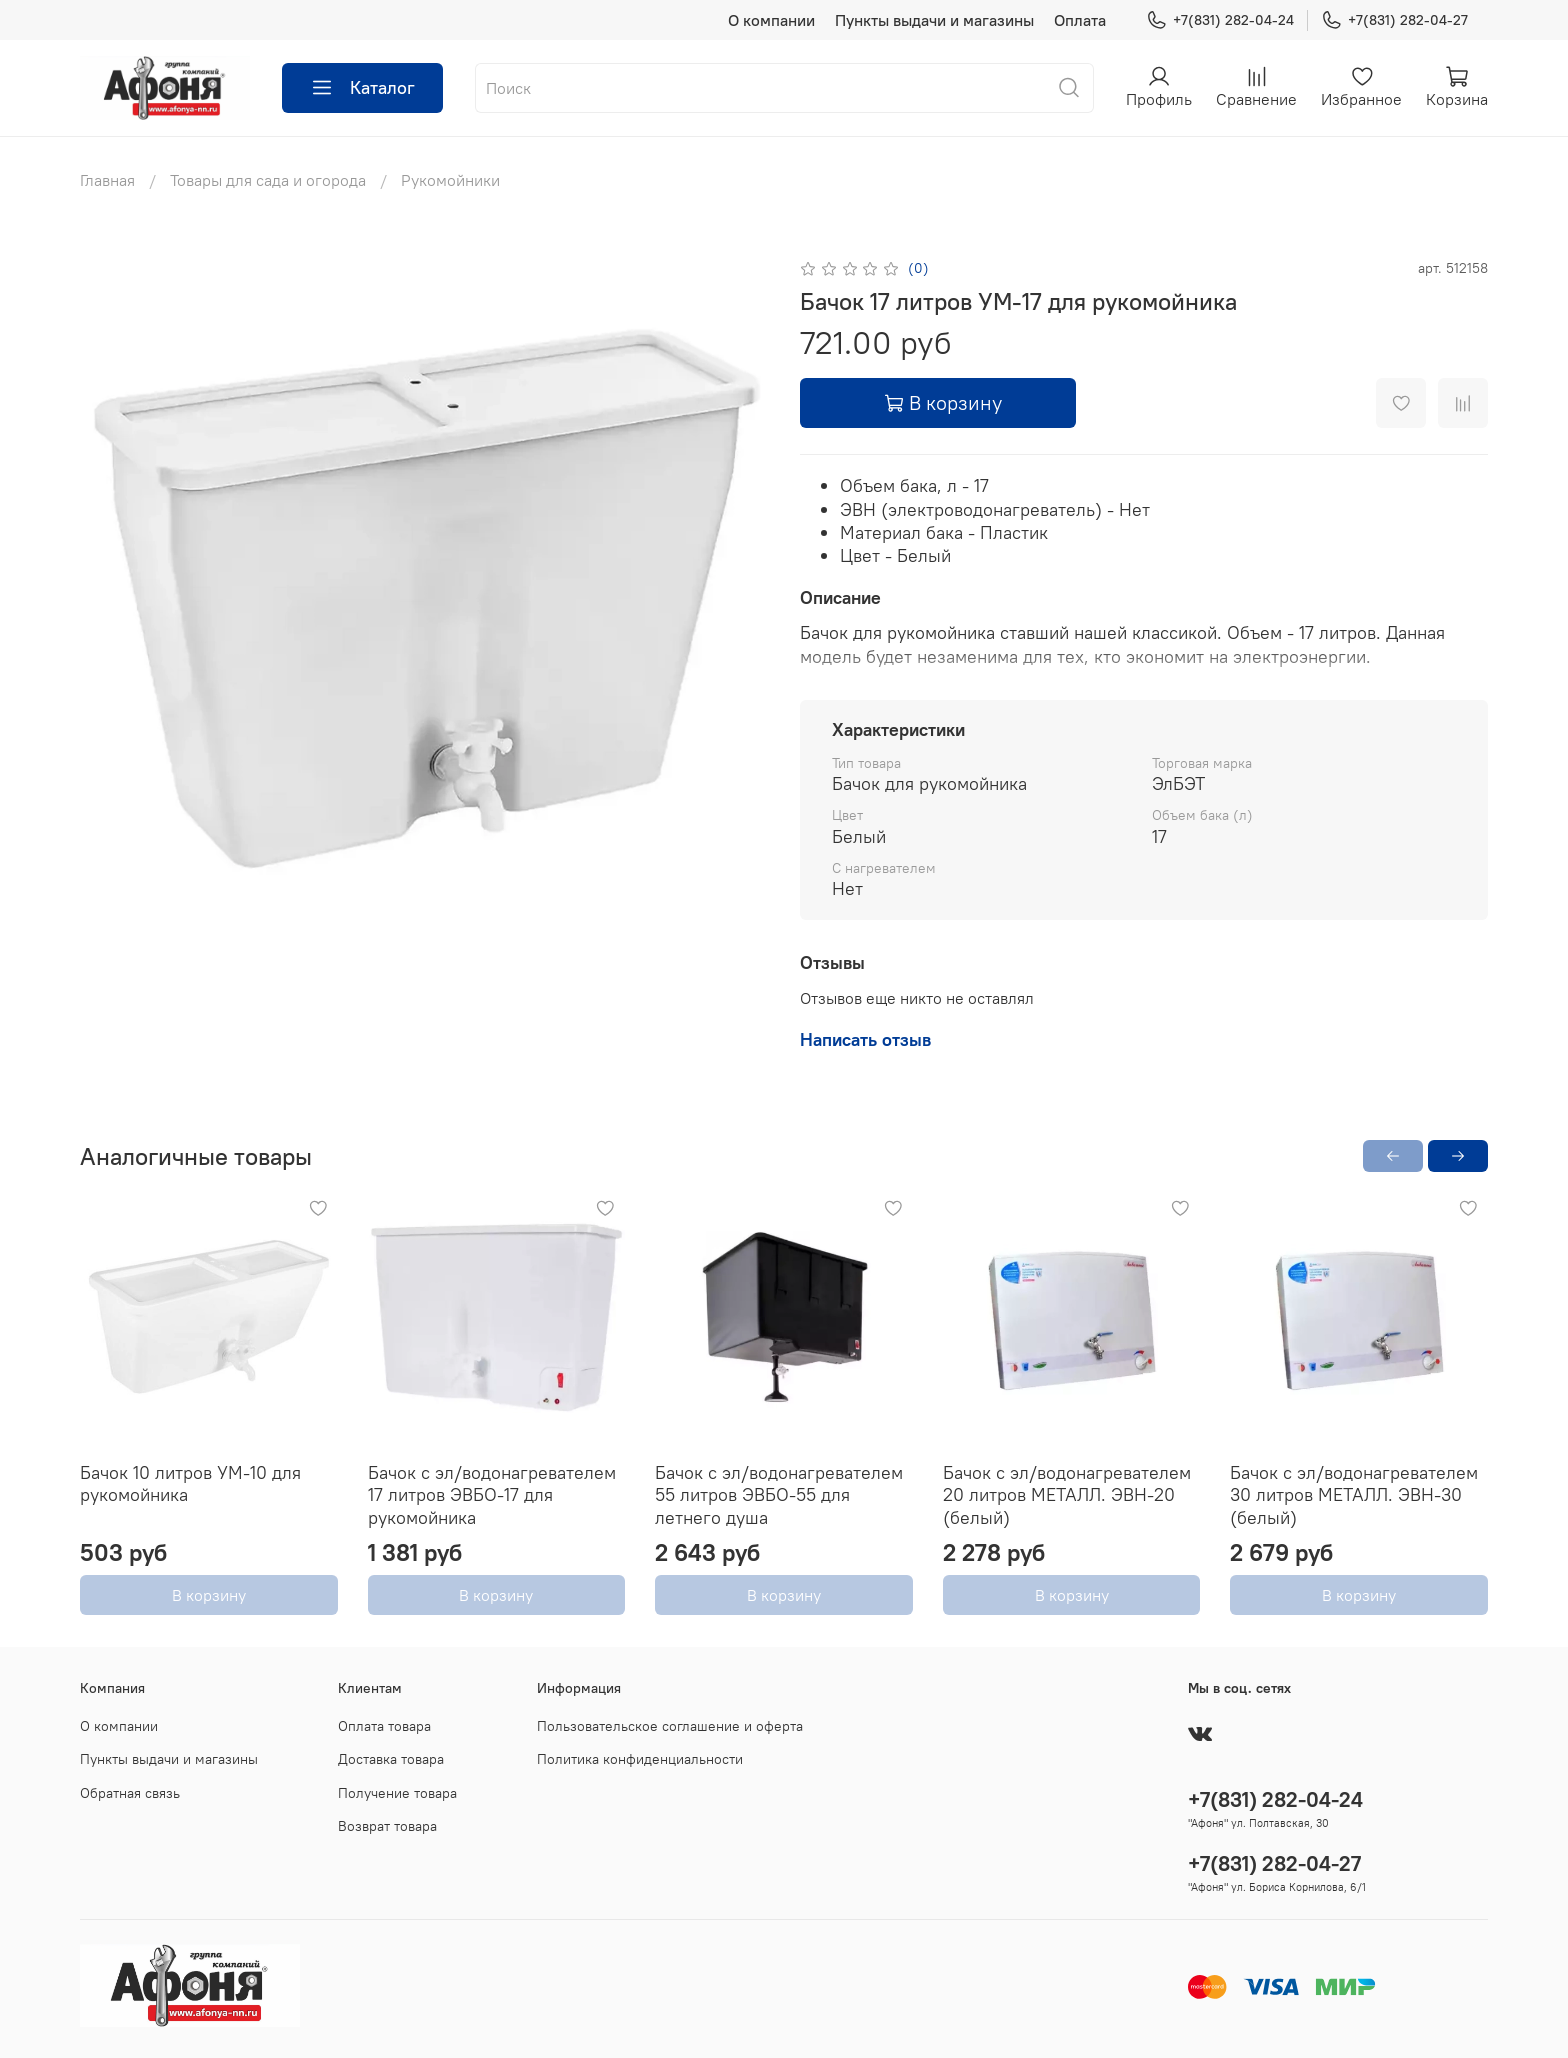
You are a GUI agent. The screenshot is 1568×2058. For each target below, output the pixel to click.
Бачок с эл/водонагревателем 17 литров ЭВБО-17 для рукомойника (492, 1495)
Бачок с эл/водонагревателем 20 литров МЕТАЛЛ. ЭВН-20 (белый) (1067, 1495)
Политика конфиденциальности (640, 1759)
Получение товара (397, 1793)
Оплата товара (384, 1726)
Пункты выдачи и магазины (934, 20)
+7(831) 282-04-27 (1394, 20)
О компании (771, 20)
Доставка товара (391, 1759)
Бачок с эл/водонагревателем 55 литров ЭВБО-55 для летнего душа (779, 1495)
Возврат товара (387, 1826)
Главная (107, 180)
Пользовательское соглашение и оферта (670, 1726)
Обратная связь (130, 1793)
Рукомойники (450, 180)
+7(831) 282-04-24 (1220, 20)
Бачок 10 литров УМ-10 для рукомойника (190, 1484)
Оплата (1080, 20)
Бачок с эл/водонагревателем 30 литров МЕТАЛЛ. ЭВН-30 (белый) (1354, 1495)
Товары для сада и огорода (268, 180)
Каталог (362, 88)
